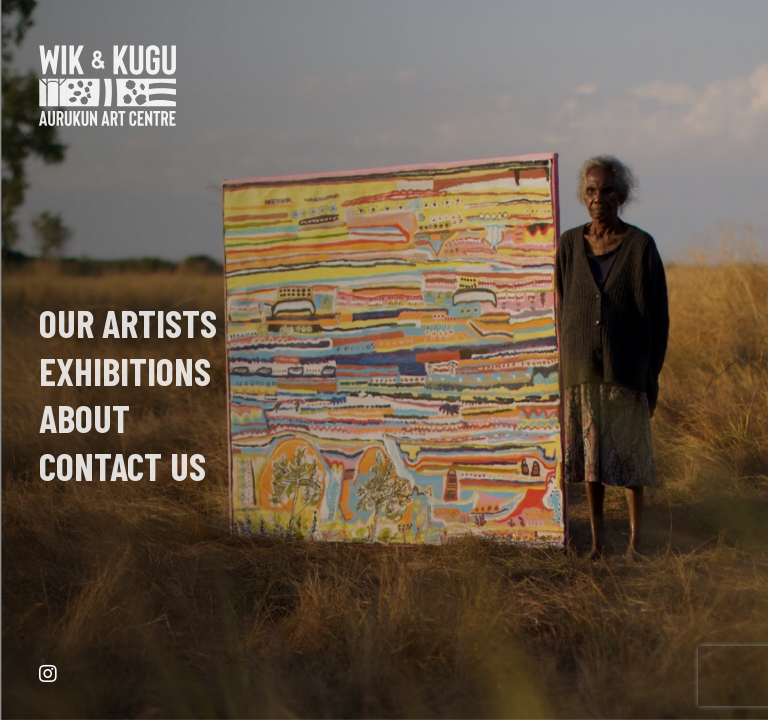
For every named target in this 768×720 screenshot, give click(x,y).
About (84, 418)
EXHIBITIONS (125, 371)
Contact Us (122, 466)
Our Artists (128, 323)
